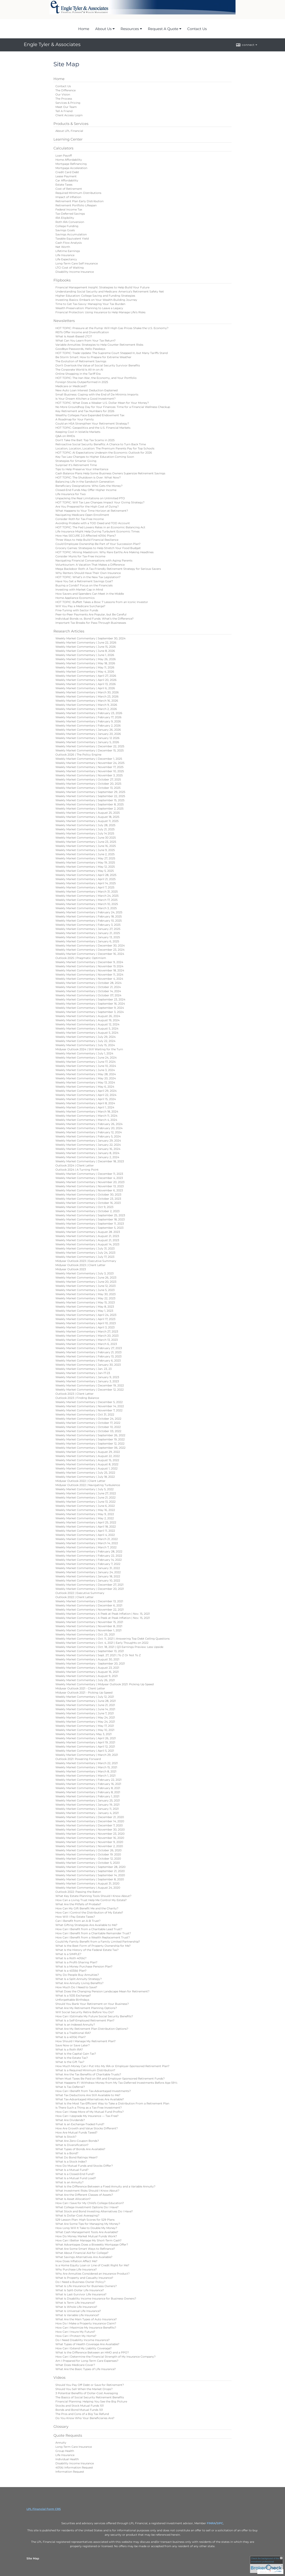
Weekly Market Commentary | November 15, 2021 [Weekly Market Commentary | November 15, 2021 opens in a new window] (89, 1622)
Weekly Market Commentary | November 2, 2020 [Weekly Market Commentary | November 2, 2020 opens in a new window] (89, 1846)
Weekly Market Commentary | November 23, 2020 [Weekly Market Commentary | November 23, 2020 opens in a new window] (89, 1833)
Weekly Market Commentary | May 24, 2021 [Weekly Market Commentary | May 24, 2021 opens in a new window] (85, 1717)
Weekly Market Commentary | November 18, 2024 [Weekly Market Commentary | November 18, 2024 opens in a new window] (89, 970)
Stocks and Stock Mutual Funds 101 (79, 2405)
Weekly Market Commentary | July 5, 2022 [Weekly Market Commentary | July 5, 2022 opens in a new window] (84, 1489)
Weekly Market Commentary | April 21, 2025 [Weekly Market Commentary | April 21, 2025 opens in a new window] (85, 879)
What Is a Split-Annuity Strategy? (78, 1979)
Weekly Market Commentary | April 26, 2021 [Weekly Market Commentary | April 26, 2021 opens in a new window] (85, 1738)
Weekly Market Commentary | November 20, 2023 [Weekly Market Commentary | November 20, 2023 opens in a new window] (89, 1182)
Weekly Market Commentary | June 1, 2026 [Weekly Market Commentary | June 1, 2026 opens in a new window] (84, 655)
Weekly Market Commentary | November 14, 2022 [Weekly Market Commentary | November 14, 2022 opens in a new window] (89, 1406)
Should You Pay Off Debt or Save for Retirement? (89, 2385)
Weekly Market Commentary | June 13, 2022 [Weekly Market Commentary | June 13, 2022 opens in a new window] (85, 1501)
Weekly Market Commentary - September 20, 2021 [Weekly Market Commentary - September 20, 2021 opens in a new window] (90, 1663)
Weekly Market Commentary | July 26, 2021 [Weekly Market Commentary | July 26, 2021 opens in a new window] (85, 1680)
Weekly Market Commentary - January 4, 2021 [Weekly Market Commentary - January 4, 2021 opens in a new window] (87, 1813)
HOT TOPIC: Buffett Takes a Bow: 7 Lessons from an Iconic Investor (101, 602)
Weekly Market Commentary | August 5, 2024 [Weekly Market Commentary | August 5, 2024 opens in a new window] (86, 1028)
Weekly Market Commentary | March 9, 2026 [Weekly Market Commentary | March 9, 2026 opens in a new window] (86, 705)
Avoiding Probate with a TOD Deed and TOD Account (92, 523)
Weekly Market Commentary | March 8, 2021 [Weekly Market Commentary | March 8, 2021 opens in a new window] (85, 1771)
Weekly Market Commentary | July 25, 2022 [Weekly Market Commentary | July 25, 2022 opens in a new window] (85, 1472)
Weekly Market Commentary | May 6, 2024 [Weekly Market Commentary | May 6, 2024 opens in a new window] (84, 1086)
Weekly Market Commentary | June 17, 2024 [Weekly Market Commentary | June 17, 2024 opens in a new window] (85, 1061)
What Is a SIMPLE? (68, 1954)
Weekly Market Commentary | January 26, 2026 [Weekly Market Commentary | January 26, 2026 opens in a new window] (88, 729)
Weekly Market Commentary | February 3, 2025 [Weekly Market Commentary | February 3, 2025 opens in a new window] (88, 925)
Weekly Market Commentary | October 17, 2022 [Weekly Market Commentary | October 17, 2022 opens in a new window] (87, 1423)
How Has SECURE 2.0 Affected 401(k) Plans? (85, 535)
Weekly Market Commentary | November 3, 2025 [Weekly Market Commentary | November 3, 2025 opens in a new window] (89, 775)
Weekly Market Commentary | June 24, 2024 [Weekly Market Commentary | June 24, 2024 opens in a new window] (86, 1057)
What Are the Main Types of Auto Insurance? (86, 2319)
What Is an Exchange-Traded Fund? (79, 2124)
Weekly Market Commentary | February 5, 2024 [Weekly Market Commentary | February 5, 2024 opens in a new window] (88, 1136)
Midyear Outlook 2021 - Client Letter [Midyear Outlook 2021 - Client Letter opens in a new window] (80, 1688)
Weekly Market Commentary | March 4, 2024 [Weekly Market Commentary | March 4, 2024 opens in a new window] (86, 1120)
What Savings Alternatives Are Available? (83, 2257)
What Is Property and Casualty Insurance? (84, 2278)
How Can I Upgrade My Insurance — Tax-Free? (87, 2116)
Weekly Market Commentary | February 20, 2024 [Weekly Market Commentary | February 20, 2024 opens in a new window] (89, 1128)
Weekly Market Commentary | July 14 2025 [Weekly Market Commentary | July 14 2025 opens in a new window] (84, 833)
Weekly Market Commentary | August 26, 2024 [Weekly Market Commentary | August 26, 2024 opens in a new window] (87, 1016)
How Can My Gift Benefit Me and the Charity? (86, 1908)
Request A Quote (163, 29)
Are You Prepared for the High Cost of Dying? (87, 506)
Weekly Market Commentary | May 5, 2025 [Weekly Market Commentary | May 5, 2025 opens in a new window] (84, 871)
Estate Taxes (63, 184)
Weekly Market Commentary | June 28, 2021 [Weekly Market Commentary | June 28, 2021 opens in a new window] (85, 1701)
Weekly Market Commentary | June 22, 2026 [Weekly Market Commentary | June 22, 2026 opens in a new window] (85, 642)
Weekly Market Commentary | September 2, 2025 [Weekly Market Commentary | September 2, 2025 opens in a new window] (89, 808)
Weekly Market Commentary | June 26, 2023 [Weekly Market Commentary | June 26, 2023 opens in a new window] (85, 1277)
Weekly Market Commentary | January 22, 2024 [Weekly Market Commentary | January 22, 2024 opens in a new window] (88, 1144)
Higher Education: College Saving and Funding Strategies (95, 295)
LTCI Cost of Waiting (69, 267)
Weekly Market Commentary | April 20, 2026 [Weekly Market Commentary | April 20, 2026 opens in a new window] (86, 680)
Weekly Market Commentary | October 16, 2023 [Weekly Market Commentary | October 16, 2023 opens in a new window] (88, 1203)
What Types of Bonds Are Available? (80, 2149)
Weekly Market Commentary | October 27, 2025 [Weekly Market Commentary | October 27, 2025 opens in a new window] (88, 779)
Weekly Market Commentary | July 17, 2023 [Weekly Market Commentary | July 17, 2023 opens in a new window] (84, 1257)
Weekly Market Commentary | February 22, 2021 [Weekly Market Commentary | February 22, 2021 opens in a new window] (88, 1779)
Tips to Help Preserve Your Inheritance (81, 469)
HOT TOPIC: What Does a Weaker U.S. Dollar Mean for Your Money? (102, 403)
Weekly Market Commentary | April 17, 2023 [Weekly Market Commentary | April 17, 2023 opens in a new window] (85, 1319)
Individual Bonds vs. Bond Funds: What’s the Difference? (94, 618)
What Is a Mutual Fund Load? (75, 2178)
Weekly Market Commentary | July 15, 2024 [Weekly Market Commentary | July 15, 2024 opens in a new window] (85, 1045)
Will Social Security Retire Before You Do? (84, 2012)
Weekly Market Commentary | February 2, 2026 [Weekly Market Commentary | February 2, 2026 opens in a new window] (88, 725)
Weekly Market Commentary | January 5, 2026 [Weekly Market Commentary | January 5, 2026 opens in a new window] (87, 742)
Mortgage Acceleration (71, 168)
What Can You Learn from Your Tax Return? (85, 340)
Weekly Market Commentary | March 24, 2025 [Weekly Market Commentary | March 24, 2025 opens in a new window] (87, 895)
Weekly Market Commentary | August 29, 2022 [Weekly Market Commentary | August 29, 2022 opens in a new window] (87, 1452)
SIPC (220, 2523)
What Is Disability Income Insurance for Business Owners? (95, 2298)
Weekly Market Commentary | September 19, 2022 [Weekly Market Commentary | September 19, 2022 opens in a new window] (90, 1439)
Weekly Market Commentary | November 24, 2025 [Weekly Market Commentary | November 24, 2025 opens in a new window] (89, 763)
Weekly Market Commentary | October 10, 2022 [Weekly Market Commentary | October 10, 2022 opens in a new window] (88, 1427)
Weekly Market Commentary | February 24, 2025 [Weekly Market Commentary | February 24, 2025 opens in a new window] (88, 912)
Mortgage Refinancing (71, 164)
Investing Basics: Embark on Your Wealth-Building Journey (96, 300)
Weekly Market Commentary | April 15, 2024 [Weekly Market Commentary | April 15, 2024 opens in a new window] (85, 1099)
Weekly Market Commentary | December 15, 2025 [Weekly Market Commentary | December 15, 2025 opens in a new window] (89, 750)
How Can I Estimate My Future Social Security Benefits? (94, 2016)
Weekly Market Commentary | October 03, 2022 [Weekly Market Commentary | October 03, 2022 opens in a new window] (88, 1431)
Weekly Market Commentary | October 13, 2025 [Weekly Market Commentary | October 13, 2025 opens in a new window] (88, 788)
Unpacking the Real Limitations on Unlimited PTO (90, 498)
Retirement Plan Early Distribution (79, 201)
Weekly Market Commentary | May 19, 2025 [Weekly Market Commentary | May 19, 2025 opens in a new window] (85, 862)
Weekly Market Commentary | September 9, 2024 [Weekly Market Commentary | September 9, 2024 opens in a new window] (89, 1008)
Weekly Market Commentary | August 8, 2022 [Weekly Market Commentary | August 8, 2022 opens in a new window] (86, 1464)
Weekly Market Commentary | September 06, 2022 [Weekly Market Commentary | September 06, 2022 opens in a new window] (90, 1447)
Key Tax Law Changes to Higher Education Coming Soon (94, 457)
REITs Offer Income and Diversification (82, 332)
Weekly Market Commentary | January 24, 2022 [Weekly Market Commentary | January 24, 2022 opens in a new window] (88, 1572)
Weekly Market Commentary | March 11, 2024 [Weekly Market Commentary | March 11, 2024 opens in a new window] (86, 1115)
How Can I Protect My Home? (75, 2336)
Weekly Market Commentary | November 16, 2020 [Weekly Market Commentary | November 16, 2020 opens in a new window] (89, 1838)
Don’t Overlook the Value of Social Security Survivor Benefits (97, 365)
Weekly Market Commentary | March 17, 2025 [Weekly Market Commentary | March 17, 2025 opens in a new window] (86, 900)
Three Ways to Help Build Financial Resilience (86, 540)
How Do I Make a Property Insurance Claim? (85, 2323)
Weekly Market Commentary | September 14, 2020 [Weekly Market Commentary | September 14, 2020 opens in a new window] (90, 1875)
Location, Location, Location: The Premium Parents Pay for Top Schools (104, 448)
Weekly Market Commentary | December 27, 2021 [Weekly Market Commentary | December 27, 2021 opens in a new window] (89, 1584)
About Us (103, 29)
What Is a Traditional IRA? (73, 2033)
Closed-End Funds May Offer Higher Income (85, 490)
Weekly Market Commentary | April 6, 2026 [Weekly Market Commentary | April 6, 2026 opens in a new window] (85, 688)
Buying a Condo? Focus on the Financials (84, 585)
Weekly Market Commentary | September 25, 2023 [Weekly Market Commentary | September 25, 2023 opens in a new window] (90, 1215)
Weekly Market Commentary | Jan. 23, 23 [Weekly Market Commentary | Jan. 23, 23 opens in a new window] (83, 1369)
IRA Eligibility (64, 218)
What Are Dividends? (70, 2120)
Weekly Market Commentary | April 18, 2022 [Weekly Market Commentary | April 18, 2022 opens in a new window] (85, 1526)
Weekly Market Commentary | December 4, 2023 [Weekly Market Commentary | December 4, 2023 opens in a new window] (89, 1178)
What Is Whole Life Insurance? (76, 2307)
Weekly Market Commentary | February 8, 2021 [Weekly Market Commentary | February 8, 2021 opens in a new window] (87, 1788)
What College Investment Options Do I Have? (87, 2207)
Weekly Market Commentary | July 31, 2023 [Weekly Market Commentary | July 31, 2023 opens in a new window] (85, 1248)
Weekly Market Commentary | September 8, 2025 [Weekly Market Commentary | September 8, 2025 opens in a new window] (89, 804)
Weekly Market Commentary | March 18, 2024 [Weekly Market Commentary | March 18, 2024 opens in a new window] (86, 1111)
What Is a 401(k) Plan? (70, 2037)
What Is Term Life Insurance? (75, 2302)
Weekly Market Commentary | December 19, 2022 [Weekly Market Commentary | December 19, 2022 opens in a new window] (89, 1385)
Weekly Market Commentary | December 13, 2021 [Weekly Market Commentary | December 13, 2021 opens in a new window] (89, 1601)
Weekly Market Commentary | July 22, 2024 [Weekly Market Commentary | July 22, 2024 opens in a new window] (85, 1041)
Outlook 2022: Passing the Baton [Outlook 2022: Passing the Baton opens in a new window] (78, 1892)
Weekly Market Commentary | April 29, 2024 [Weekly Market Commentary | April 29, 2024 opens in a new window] (86, 1091)
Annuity (60, 2442)
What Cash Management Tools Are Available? (86, 2232)
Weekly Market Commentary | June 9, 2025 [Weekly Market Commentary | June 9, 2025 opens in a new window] (85, 850)
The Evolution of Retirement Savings (80, 361)
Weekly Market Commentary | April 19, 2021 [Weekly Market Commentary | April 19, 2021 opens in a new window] (85, 1742)
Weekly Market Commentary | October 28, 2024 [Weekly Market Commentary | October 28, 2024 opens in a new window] (88, 983)
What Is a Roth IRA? (69, 2049)
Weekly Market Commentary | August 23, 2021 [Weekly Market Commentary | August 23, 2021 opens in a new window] (87, 1667)
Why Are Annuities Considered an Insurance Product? (92, 2273)
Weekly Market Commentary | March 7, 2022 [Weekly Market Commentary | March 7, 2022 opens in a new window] (86, 1547)
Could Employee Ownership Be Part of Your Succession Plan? (98, 544)
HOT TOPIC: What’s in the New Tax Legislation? (88, 577)
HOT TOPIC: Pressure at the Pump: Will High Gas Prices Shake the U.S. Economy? (111, 328)
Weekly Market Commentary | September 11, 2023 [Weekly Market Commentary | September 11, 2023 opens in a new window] (89, 1223)
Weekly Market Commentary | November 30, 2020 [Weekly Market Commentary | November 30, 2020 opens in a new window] (90, 1829)
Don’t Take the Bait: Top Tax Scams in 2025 (85, 440)
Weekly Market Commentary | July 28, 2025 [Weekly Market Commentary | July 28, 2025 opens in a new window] (85, 825)
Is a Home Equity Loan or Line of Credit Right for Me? (92, 2265)
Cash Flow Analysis (68, 242)
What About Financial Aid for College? (81, 2253)
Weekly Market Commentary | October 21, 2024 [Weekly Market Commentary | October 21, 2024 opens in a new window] (88, 987)
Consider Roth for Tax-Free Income (79, 519)
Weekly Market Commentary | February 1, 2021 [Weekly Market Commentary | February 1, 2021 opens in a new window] (87, 1796)
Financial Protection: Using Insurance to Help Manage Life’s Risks (100, 312)
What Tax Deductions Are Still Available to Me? (87, 2095)
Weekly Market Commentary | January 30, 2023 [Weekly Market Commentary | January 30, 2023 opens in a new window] (88, 1364)
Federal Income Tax (68, 209)
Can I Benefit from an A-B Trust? (78, 1921)
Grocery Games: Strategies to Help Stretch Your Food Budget (98, 548)
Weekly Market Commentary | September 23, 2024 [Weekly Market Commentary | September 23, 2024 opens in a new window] (90, 999)
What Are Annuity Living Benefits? (79, 1983)
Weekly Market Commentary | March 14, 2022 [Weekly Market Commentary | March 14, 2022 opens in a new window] (86, 1543)
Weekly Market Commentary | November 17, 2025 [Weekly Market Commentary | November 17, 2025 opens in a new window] (89, 767)
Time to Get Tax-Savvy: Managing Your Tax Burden (90, 304)
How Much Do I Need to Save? (76, 1987)
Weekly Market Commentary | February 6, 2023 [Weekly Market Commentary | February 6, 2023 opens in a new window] (88, 1360)
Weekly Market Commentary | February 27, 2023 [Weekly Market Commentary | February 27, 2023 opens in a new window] (88, 1348)
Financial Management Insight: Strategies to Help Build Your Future (102, 287)
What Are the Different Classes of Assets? (84, 2195)
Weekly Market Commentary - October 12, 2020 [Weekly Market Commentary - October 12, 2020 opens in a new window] (88, 1858)
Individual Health (67, 2459)
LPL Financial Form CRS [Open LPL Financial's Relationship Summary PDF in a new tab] (44, 2509)
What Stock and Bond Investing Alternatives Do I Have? (94, 2211)
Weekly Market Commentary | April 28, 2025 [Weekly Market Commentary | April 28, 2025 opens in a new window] (85, 875)
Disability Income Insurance (74, 272)
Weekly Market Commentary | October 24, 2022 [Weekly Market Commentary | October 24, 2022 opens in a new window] (88, 1418)
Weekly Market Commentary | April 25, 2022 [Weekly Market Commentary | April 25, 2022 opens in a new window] (85, 1522)
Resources (130, 29)
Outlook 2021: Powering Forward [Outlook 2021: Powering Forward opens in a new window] (78, 1759)
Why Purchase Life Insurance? (76, 2269)
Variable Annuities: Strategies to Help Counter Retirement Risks (99, 344)
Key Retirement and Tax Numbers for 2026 (84, 411)
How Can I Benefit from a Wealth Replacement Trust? (92, 1937)
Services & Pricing (67, 103)
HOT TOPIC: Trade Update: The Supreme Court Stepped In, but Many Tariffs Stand (111, 353)
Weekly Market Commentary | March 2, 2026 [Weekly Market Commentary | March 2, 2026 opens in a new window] (86, 709)
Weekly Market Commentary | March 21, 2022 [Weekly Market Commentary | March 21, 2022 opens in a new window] (86, 1539)
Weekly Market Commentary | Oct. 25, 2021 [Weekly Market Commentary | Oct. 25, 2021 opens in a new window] (85, 1634)
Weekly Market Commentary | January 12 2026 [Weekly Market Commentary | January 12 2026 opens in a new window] (87, 738)
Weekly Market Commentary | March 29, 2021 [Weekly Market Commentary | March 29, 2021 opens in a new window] (86, 1755)
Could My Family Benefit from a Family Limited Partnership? (97, 1941)
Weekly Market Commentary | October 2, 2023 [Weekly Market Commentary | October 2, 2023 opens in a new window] (87, 1211)
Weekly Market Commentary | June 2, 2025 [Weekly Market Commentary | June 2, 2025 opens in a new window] (85, 854)
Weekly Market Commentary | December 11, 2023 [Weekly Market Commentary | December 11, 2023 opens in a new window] (89, 1174)
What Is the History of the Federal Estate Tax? (87, 1950)
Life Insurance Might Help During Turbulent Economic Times (97, 531)
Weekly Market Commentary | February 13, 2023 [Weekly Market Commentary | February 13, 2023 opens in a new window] (88, 1356)
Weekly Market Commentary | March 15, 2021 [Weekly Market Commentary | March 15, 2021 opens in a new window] (86, 1767)
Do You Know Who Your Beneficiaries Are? (84, 2418)
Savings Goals (65, 230)
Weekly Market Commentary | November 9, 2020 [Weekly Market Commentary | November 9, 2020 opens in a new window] (89, 1842)
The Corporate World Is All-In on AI (79, 369)
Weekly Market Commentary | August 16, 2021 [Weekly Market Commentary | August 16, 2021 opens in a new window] (87, 1672)
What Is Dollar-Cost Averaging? (77, 2215)
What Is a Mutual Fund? (71, 2170)
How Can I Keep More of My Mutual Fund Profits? (89, 2112)
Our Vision (62, 94)
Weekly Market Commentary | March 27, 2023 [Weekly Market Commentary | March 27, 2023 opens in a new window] (86, 1331)
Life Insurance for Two (70, 494)
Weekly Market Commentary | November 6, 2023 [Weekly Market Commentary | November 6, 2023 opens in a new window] (89, 1190)
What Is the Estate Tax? (71, 2058)
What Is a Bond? (66, 2153)
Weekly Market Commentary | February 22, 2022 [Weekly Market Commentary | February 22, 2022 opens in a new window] (88, 1555)
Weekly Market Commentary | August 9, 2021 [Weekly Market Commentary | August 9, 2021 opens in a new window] (86, 1676)
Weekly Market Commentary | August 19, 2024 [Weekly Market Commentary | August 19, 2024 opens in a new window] (87, 1020)
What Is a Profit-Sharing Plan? (76, 1962)
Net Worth (62, 247)
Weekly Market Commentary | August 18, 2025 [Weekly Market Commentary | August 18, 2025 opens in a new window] (87, 817)
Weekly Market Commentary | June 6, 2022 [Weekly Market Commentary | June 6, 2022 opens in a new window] (85, 1506)
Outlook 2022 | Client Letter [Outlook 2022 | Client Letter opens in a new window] (74, 1597)
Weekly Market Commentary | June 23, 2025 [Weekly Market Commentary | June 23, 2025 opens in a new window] (85, 842)
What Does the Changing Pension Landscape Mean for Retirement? (102, 1991)
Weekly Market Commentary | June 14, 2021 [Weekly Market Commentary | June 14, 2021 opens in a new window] (85, 1709)
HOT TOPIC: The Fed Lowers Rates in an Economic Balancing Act (100, 527)
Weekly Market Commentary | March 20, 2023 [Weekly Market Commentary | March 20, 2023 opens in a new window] (87, 1335)
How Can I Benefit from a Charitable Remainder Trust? (93, 1933)
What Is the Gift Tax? (69, 2062)
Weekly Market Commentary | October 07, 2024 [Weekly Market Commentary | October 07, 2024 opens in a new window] (88, 995)
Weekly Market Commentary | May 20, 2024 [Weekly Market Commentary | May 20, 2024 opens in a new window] (85, 1078)
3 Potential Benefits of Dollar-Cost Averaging (86, 2393)
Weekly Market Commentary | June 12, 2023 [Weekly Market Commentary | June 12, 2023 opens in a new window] (85, 1286)
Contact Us (197, 29)
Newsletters (64, 321)
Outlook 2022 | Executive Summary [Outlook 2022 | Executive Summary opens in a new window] (79, 1593)
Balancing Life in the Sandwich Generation (84, 481)
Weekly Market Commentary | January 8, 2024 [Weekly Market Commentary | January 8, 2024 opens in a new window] (87, 1153)
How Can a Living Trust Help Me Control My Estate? (91, 1900)
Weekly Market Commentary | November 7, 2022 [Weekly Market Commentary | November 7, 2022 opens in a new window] (89, 1410)
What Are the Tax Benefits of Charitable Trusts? (88, 2074)
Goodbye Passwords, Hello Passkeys (80, 349)
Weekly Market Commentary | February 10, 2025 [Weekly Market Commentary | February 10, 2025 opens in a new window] (88, 920)
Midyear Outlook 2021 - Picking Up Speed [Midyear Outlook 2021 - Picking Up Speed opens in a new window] (83, 1692)
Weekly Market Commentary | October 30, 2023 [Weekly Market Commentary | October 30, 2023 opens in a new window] (88, 1194)
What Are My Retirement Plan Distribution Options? (91, 2029)
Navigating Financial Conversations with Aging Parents (93, 560)
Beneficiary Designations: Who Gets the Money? (89, 486)
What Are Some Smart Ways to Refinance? (85, 2248)
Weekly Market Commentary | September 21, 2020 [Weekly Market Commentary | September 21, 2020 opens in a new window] (90, 1871)
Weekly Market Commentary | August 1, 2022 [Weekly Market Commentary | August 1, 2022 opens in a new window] (86, 1468)
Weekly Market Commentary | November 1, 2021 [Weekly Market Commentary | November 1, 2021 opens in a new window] (88, 1630)
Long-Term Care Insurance (73, 2447)
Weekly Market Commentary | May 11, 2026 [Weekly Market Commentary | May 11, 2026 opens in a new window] (84, 667)
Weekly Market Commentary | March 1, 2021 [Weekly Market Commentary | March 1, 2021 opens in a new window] (85, 1775)
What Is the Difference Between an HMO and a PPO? (92, 2352)
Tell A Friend (63, 111)
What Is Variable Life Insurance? (77, 2315)
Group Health (64, 2451)
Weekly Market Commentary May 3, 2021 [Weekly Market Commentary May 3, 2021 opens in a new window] (83, 1734)
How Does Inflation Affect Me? (76, 2261)
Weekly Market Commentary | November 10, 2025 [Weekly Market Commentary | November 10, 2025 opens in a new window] (89, 771)
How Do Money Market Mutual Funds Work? (86, 2236)
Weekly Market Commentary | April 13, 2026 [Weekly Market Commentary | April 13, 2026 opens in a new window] (85, 684)
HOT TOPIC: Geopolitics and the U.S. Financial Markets (92, 427)
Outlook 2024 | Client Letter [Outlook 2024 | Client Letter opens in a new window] (74, 1165)
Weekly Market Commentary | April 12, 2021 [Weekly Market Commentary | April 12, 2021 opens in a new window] (85, 1746)
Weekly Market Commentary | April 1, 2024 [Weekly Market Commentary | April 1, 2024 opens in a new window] (84, 1107)
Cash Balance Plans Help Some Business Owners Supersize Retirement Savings (110, 473)
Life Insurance (64, 255)
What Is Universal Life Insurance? (78, 2311)
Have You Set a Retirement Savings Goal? (84, 581)
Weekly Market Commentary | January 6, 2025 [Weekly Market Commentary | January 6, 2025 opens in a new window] (87, 941)
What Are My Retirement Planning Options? (86, 2008)
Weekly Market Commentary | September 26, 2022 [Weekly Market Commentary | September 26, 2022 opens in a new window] (90, 1435)
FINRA (211, 2523)
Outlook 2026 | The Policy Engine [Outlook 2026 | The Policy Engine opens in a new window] (78, 754)
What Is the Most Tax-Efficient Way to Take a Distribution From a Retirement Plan (112, 2103)
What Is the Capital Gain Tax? (75, 2053)
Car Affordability (66, 180)
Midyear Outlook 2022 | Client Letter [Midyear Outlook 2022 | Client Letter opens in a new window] (80, 1481)
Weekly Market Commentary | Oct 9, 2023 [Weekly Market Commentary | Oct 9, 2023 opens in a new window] (84, 1207)
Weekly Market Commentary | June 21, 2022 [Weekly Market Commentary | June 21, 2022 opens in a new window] (85, 1497)
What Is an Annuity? (69, 2182)
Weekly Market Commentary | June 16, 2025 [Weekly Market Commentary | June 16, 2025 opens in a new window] (85, 846)
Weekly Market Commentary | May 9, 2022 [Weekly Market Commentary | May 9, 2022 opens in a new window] (84, 1514)
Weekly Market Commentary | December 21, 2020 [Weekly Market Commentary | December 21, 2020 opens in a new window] (89, 1817)
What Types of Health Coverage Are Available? (87, 2344)
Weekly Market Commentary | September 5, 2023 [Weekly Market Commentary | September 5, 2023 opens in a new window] (89, 1227)
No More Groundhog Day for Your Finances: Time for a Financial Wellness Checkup (112, 407)
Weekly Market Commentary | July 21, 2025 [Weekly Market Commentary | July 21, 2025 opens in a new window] (85, 829)
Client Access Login (69, 115)
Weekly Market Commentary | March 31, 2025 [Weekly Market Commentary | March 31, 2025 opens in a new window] (86, 891)
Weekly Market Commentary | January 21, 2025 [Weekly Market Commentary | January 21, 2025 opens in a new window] (87, 933)
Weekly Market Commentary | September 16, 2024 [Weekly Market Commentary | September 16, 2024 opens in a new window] (90, 1003)
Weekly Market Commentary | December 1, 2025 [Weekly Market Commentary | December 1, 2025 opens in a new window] (88, 759)
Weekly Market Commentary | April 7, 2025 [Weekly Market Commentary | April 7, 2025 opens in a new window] (84, 887)
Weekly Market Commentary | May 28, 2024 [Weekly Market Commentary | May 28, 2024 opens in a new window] (85, 1074)
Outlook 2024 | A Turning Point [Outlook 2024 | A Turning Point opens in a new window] (77, 1169)
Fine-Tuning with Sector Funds (76, 610)
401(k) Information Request (74, 2467)
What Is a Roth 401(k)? (70, 1958)
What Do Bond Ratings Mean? (76, 2157)
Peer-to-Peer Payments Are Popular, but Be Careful (90, 614)
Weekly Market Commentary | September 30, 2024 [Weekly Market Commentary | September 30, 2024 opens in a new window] (90, 638)
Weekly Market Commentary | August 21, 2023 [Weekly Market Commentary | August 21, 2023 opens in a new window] (87, 1236)
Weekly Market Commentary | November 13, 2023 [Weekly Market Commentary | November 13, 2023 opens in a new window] (89, 1186)
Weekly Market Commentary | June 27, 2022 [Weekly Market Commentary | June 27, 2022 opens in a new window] (85, 1493)
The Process (63, 98)
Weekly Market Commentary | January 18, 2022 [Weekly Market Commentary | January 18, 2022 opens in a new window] (87, 1576)
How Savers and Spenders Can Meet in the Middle (89, 593)
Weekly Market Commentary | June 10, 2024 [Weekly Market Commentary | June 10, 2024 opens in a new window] (85, 1066)
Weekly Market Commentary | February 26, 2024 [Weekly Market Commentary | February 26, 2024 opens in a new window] (89, 1124)
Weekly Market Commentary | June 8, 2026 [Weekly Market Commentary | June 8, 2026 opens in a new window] (85, 651)
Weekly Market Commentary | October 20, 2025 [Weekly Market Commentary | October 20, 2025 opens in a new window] (88, 783)
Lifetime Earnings (67, 251)
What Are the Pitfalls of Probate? (78, 1904)
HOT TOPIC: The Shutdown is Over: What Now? (88, 477)
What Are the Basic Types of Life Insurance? (85, 2369)
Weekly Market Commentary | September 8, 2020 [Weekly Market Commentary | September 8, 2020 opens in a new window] (89, 1879)
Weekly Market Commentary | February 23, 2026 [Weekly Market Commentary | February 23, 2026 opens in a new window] (88, 713)
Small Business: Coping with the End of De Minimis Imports (96, 394)
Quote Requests (67, 2435)
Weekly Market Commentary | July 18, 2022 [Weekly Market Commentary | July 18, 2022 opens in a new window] (85, 1477)
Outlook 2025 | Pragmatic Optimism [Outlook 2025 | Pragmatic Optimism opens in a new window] (80, 958)
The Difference (65, 90)
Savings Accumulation (71, 234)
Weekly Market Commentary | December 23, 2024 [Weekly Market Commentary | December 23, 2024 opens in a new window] (89, 949)
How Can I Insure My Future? (75, 2331)
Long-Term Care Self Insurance (76, 263)
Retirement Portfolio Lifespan (76, 205)
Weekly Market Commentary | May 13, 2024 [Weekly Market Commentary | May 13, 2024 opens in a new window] (85, 1082)
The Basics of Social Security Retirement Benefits (89, 2397)
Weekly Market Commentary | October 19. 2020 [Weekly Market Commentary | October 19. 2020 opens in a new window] (88, 1854)
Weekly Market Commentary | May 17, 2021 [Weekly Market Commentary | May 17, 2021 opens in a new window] (84, 1726)
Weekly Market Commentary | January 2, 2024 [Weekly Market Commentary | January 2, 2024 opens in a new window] (87, 1157)
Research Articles (68, 631)
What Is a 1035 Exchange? (73, 1995)
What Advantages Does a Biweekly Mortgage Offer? (91, 2244)
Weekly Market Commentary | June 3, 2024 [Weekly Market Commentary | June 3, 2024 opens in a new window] (85, 1070)
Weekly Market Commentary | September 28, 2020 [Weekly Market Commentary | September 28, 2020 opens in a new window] (90, 1867)
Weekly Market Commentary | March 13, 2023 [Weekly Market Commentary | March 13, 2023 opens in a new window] (86, 1340)
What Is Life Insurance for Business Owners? (86, 2286)
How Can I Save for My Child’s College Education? (89, 2203)
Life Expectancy (66, 259)
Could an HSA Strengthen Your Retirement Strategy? (92, 423)
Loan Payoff (63, 155)
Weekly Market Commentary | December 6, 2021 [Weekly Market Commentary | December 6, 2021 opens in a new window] (88, 1605)
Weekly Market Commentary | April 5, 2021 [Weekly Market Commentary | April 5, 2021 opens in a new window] (84, 1750)
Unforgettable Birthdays (72, 1999)
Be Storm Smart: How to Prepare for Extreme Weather (93, 357)
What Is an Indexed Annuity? (75, 2024)
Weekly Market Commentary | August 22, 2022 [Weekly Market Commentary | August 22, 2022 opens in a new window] (87, 1456)
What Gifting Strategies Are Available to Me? (86, 1925)
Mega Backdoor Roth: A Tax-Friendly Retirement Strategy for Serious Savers (108, 569)
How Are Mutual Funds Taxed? (76, 2132)
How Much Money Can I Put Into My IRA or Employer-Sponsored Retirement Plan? (112, 2066)
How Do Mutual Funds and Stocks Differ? (84, 2165)
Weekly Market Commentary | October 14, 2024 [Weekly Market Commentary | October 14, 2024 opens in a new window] (88, 991)
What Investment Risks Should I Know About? (87, 2190)
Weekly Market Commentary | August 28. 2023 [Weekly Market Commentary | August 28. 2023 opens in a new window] (87, 1232)
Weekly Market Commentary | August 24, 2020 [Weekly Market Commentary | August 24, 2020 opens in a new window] (87, 1887)
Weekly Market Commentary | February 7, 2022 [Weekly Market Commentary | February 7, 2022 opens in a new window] (87, 1564)
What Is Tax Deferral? (70, 2087)
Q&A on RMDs (65, 436)
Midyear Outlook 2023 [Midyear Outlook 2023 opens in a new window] (70, 1269)
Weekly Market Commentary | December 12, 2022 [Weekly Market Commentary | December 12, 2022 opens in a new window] (89, 1389)
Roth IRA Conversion (69, 222)
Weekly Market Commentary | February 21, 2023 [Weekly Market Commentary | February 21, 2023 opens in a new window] (88, 1352)
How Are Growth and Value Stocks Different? (86, 2128)
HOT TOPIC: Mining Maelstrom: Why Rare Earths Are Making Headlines (104, 552)
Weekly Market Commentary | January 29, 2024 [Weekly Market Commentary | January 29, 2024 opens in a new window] (88, 1140)
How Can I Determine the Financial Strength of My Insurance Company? (105, 2356)
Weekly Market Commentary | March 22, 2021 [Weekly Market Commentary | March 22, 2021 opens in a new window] (86, 1763)
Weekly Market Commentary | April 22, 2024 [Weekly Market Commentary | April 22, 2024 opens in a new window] (85, 1095)
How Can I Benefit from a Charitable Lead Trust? (88, 1929)
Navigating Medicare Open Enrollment (82, 515)
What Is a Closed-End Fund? (74, 2174)
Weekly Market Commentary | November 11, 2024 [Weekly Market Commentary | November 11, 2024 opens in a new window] (89, 974)
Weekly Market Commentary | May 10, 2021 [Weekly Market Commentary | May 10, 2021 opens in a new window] (84, 1730)
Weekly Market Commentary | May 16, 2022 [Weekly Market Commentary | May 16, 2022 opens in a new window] (85, 1510)
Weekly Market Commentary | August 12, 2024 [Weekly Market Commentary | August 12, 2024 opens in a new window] (87, 1024)
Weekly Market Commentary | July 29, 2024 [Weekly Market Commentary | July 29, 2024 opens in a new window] (85, 1037)
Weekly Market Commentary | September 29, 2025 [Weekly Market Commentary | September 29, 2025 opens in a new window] (90, 792)
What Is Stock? (65, 2136)
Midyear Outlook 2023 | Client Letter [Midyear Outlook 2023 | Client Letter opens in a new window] (80, 1265)
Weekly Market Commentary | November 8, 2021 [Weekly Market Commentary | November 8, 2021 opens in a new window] (88, 1626)
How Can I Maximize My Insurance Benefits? (85, 2327)
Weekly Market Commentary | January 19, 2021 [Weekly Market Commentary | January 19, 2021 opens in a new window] (87, 1804)
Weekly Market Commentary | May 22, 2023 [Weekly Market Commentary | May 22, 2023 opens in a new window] (85, 1298)
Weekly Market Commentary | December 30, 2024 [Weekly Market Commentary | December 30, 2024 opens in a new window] (90, 945)
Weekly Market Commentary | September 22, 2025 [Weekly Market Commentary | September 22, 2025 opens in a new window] (90, 796)
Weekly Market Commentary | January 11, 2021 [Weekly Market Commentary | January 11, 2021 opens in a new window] (87, 1809)
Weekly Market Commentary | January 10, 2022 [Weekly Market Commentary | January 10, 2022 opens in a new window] (87, 1580)
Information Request (69, 2471)
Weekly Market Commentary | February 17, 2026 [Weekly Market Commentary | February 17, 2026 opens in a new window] (88, 717)
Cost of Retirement (68, 189)
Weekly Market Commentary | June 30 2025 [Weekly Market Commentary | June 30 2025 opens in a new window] (85, 837)
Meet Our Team (66, 107)
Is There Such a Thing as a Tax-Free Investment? (88, 2107)
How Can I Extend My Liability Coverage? (83, 2348)
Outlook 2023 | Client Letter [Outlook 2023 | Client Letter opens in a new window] (74, 1394)
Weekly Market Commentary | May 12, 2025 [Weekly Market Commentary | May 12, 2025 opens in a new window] (85, 866)
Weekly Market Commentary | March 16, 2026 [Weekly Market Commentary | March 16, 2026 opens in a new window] (86, 700)
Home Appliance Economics (75, 598)
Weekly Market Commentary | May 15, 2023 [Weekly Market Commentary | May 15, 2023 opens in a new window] (85, 1302)
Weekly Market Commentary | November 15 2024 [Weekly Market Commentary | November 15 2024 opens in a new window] (89, 966)
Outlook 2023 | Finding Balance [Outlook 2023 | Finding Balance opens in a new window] (77, 1398)
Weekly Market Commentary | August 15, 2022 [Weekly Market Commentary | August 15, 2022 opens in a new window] (87, 1460)
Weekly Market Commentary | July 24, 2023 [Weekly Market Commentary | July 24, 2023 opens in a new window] (85, 1252)
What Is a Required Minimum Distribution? (85, 2070)
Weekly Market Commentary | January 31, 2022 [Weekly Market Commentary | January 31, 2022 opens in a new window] (87, 1568)
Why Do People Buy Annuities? (77, 1975)
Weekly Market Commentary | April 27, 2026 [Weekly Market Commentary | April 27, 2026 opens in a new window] (85, 675)
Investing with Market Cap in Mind (79, 589)
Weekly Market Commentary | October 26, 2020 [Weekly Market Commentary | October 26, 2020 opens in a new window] (88, 1850)
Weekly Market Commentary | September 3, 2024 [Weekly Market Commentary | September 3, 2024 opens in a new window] (89, 1012)
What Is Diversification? (71, 2145)
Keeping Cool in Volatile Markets (77, 432)
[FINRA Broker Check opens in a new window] (266, 2564)
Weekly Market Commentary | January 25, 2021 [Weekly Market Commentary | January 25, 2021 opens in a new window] (87, 1800)
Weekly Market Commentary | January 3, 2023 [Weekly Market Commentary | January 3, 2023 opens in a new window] (87, 1381)
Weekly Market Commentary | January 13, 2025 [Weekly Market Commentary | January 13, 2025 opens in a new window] (87, 937)
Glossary (60, 2426)
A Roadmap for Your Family (74, 419)
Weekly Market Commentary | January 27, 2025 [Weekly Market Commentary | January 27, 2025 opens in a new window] (87, 929)
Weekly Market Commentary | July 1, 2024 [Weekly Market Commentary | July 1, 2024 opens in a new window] (84, 1053)
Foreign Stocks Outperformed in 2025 (81, 382)
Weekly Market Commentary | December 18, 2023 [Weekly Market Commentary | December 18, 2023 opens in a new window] (89, 1161)
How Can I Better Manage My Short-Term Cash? (88, 2240)
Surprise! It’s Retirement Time (76, 465)
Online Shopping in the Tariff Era (78, 374)
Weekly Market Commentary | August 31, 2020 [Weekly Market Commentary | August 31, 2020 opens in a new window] (87, 1883)
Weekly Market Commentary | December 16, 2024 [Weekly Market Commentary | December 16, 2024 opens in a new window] (89, 954)
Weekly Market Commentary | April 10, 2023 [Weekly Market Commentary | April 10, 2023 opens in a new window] (85, 1323)
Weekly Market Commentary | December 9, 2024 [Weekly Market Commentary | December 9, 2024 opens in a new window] (89, 962)
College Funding (66, 226)
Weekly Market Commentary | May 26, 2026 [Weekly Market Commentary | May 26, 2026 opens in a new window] (85, 659)
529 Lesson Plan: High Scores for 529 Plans (85, 2219)
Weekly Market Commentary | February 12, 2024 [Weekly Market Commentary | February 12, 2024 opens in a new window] (88, 1132)
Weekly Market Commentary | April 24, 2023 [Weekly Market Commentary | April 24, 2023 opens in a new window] (85, 1315)
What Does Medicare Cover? (75, 2365)
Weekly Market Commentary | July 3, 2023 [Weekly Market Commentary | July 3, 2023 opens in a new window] (84, 1273)
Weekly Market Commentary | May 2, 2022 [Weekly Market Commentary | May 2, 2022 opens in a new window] (84, 1518)
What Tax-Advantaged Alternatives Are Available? (89, 2099)
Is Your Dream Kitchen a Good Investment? (85, 398)
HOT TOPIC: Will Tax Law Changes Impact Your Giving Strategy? (99, 502)
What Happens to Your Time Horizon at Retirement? (91, 510)
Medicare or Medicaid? (71, 386)
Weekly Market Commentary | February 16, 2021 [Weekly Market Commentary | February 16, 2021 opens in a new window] (88, 1784)
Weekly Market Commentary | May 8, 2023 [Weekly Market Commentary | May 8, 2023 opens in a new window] (84, 1306)
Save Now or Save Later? (72, 2045)
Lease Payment (66, 176)
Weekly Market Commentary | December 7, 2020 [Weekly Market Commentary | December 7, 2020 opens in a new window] (89, 1825)
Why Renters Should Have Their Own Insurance (88, 573)
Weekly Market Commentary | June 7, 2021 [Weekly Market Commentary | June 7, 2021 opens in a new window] (84, 1713)
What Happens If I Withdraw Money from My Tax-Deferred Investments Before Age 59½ (116, 2082)
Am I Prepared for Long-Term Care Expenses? (86, 2361)
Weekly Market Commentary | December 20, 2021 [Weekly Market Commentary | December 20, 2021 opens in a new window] (89, 1589)
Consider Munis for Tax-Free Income (80, 556)
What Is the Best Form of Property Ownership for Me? (93, 1946)
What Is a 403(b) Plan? (70, 1970)
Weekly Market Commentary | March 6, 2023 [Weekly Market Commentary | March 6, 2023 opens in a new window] (86, 1344)
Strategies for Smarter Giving (75, 461)
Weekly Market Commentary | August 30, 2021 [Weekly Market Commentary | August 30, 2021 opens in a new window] (87, 1659)
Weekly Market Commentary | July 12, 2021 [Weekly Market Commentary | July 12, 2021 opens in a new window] (84, 1696)
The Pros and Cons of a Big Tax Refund (82, 2414)
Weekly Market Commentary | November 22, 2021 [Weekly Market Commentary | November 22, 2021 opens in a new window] (89, 1609)
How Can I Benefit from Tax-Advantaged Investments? (93, 2091)
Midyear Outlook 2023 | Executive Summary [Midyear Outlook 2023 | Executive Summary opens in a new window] (85, 1261)
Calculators (63, 148)
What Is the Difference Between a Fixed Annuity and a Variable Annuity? (105, 2186)
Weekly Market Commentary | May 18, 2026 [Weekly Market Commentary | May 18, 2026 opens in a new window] (85, 663)
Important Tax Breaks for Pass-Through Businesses (90, 623)
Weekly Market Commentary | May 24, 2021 (85, 1721)
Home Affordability (68, 159)
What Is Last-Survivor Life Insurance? (80, 2294)
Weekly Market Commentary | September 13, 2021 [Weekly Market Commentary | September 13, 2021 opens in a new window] (89, 1651)
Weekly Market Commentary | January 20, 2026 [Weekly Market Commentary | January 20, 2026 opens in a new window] (88, 734)
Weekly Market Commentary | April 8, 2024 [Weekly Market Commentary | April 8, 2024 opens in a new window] (85, 1103)
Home (83, 29)
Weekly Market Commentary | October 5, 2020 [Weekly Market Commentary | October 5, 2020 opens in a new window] (87, 1863)
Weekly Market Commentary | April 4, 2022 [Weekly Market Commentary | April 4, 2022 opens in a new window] (85, 1535)
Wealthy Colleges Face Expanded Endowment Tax (89, 415)
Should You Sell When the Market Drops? (84, 2389)
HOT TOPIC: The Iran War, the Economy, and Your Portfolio (96, 378)
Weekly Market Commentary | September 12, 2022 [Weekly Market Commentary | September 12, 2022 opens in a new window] (89, 1443)
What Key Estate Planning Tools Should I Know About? (93, 1896)
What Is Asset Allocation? (73, 2199)
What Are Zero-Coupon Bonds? (77, 2141)
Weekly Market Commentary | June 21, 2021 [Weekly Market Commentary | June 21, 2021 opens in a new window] (85, 1705)
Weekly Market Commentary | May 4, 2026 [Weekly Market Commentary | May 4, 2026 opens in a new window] (84, 671)
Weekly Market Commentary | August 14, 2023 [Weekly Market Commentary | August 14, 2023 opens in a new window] (87, 1244)
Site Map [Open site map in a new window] (33, 2558)
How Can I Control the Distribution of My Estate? (89, 1912)
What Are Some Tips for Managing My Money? (87, 2224)
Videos (59, 2377)
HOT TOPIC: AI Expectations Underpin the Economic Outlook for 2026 (103, 452)
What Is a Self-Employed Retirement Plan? (84, 2020)
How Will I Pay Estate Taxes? (75, 1916)
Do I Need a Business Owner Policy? (80, 2282)
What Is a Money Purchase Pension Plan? (83, 1966)
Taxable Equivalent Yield (72, 238)
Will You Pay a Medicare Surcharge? (80, 606)
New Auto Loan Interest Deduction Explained (86, 390)
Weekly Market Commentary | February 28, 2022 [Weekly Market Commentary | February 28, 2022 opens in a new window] (88, 1551)
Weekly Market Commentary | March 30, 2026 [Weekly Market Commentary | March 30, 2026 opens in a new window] (87, 692)
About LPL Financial (69, 131)
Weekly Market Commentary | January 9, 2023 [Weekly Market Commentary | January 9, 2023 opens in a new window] (87, 1377)
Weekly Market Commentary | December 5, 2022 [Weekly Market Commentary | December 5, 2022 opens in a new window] (89, 1402)
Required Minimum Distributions (78, 193)
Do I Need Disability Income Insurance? (82, 2340)
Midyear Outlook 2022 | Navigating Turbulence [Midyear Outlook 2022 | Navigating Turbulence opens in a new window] (87, 1485)
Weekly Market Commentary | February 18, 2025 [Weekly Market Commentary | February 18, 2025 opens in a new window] (88, 916)
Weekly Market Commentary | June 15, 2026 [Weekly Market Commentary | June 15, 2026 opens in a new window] (85, 646)
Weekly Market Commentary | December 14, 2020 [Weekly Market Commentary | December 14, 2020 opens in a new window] (89, 1821)
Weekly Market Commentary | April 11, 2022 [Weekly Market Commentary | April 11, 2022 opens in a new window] (85, 1530)
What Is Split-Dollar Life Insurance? (79, 2290)
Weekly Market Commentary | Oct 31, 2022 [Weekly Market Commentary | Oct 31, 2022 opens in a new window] (84, 1414)
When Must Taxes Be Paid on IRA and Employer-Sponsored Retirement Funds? (110, 2078)
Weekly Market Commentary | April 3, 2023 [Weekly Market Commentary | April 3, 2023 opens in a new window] (85, 1327)
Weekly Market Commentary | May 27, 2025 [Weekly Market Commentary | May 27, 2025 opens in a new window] (85, 858)
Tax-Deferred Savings (70, 213)
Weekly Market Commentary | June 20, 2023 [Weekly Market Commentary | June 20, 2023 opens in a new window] (85, 1281)
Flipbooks (62, 280)
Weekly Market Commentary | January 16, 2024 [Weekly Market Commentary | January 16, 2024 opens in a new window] (87, 1149)
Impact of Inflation (68, 197)
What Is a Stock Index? (71, 2161)
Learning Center (68, 139)
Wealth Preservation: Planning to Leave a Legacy (89, 308)
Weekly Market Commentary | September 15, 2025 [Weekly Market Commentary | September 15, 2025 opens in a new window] (89, 800)
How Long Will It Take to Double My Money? (86, 2228)
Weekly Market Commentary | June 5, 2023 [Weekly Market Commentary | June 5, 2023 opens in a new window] (85, 1290)
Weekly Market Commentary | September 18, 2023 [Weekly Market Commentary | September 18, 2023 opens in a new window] (90, 1219)
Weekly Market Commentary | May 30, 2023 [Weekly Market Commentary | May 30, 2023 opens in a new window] (85, 1294)
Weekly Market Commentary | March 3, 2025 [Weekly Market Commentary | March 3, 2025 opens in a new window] (86, 908)
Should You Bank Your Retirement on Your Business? (92, 2004)
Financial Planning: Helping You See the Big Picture (91, 2401)
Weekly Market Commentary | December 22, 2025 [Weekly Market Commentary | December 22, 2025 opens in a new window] (89, 746)
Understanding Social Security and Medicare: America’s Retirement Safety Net (109, 291)
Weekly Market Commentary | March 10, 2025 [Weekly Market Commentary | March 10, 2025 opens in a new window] (86, 904)
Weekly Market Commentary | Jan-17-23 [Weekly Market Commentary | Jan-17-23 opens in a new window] (82, 1373)
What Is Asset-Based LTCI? (73, 336)
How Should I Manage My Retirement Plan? (85, 2041)
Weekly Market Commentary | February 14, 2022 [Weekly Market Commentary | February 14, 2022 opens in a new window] (88, 1560)
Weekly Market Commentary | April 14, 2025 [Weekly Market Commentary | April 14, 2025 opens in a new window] (85, 883)
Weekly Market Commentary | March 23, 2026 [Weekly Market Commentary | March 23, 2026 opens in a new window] (87, 696)
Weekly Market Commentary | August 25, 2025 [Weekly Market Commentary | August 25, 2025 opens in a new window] (87, 812)
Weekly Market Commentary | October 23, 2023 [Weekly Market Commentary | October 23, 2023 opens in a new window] (88, 1198)
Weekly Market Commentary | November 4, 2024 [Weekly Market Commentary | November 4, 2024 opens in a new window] (89, 978)
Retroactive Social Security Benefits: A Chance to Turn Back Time (100, 444)
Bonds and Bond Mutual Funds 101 (79, 2410)
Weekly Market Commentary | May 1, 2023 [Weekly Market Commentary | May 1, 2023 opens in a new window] (84, 1311)
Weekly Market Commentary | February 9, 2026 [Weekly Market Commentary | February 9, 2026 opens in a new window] (88, 721)
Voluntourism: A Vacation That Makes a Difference (90, 564)
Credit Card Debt (67, 172)
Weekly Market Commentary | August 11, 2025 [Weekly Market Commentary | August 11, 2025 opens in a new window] (87, 821)
